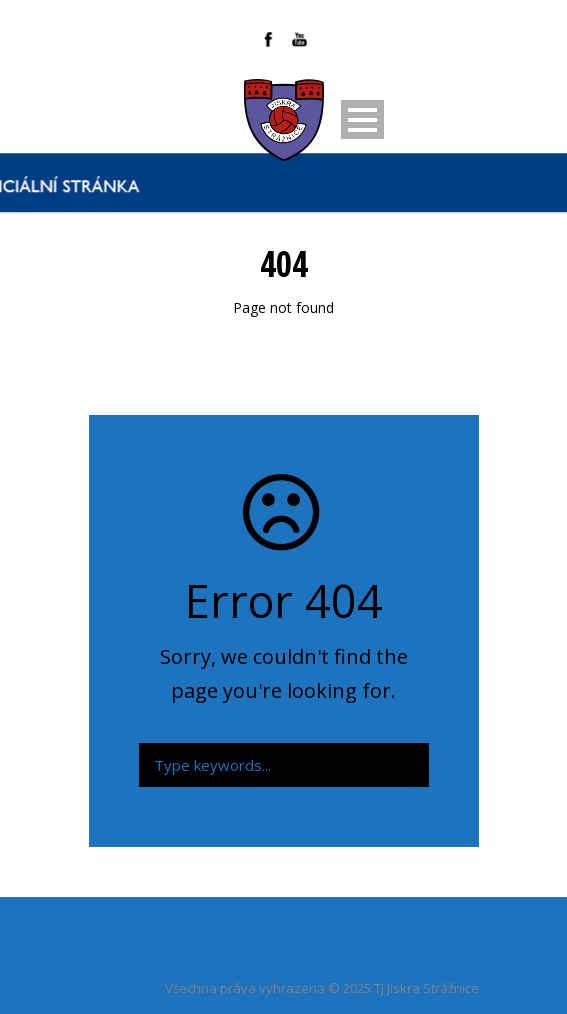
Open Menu (362, 119)
